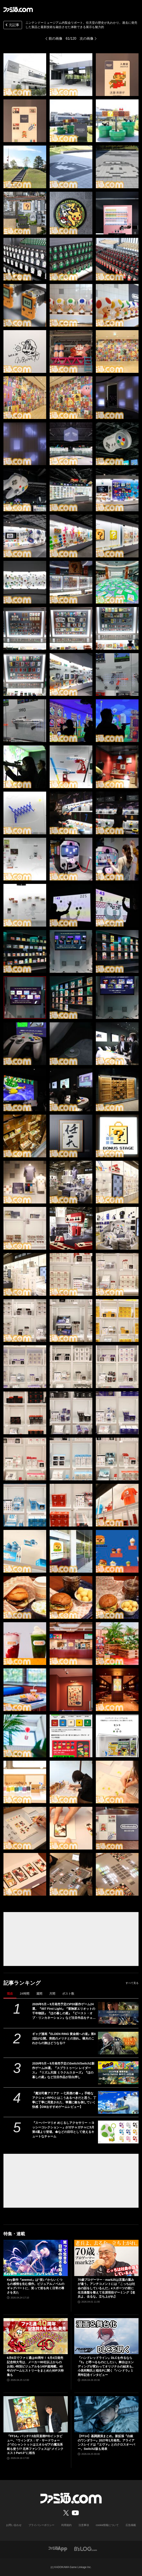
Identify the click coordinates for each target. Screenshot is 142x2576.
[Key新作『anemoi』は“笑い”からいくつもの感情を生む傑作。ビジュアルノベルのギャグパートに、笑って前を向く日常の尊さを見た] (35, 2258)
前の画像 (55, 38)
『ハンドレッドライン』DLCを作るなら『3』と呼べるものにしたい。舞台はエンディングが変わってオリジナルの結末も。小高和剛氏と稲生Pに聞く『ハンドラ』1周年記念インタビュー (106, 2366)
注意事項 (84, 2525)
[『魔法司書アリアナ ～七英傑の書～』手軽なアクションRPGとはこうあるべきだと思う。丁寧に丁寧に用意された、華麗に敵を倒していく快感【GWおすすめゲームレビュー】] (118, 2102)
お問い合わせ (14, 2525)
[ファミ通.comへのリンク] (18, 9)
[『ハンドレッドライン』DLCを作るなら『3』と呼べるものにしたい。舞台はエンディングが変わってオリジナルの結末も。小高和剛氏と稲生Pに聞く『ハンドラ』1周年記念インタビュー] (106, 2336)
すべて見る (132, 1983)
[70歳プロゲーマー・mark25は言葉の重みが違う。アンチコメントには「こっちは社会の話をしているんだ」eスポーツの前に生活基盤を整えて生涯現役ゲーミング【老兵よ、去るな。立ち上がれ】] (106, 2258)
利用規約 (66, 2525)
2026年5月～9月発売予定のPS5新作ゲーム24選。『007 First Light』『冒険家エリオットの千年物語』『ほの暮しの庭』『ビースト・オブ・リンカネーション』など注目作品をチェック (64, 2011)
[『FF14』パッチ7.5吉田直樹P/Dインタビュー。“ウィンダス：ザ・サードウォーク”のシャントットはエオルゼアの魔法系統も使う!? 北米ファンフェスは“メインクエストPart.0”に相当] (35, 2414)
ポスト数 (68, 1993)
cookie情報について (107, 2525)
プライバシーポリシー (41, 2525)
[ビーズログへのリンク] (85, 2548)
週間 (39, 1993)
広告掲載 (131, 2525)
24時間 (24, 1993)
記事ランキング (22, 1983)
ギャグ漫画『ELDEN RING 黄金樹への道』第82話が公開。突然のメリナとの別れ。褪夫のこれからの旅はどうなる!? (64, 2038)
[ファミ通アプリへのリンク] (58, 2548)
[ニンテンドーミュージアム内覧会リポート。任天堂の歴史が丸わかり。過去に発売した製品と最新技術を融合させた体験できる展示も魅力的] (24, 74)
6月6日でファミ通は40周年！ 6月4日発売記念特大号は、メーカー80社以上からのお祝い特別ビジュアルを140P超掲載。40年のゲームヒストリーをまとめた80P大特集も (35, 2366)
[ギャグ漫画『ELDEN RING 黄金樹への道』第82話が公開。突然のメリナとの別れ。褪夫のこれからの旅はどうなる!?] (118, 2043)
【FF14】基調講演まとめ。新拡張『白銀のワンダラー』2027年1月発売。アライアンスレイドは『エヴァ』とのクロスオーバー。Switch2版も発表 (106, 2442)
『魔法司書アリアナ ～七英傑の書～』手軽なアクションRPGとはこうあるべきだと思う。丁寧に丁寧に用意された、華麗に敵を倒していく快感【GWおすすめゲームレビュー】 (64, 2099)
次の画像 (86, 38)
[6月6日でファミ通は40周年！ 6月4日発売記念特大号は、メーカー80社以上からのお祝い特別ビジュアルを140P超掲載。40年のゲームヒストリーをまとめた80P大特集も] (35, 2336)
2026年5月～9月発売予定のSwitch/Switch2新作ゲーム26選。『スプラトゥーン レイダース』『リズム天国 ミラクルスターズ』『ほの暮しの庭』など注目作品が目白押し (63, 2070)
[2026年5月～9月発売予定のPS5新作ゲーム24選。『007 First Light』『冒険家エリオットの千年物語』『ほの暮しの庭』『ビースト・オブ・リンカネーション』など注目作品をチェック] (118, 2013)
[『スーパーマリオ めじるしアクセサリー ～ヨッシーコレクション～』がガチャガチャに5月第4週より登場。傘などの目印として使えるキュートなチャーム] (118, 2132)
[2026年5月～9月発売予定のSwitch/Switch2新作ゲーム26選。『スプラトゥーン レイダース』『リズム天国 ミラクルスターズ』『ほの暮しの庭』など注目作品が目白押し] (118, 2072)
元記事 (12, 25)
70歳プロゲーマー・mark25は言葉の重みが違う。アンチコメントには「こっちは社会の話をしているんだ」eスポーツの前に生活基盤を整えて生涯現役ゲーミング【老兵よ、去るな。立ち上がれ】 (106, 2288)
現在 (10, 1993)
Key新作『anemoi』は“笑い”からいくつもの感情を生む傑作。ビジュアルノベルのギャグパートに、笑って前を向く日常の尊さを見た (35, 2286)
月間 (52, 1993)
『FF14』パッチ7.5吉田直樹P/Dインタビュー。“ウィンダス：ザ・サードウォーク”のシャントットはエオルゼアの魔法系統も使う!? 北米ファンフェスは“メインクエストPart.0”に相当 (35, 2444)
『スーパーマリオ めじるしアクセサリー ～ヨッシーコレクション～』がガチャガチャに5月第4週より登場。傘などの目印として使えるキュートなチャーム (63, 2129)
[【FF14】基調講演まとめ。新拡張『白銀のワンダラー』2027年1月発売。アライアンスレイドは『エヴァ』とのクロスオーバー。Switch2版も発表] (106, 2414)
